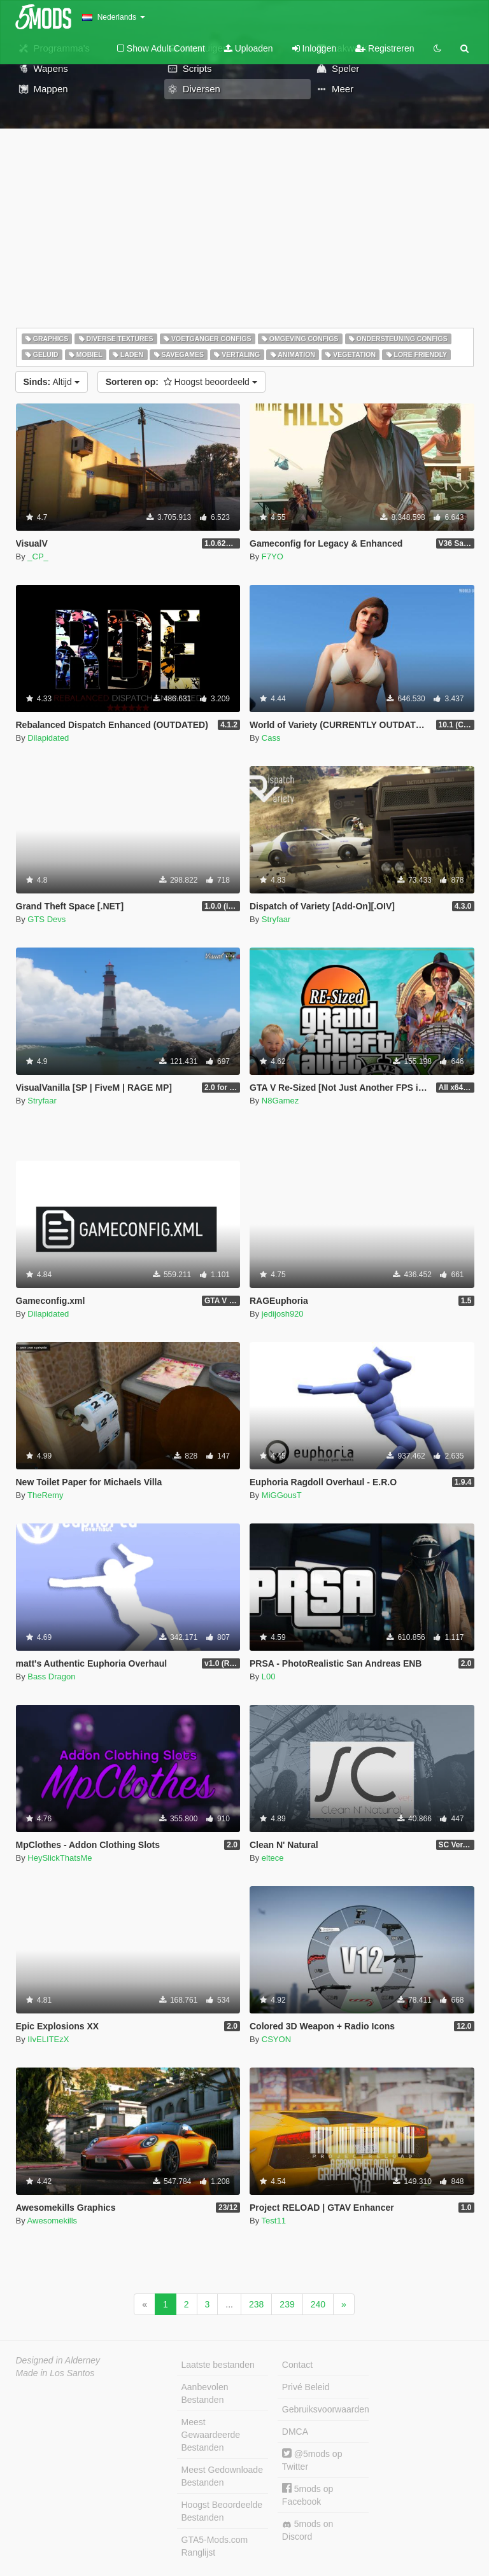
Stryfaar (276, 919)
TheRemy (45, 1495)
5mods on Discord (307, 2530)
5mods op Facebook (307, 2495)
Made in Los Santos (55, 2373)
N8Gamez (280, 1100)
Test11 (274, 2220)
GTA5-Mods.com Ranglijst (214, 2546)
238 (256, 2304)
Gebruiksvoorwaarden (325, 2409)
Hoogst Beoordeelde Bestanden (222, 2511)
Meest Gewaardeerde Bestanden (211, 2435)
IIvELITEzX (48, 2039)
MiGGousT (282, 1495)
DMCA (295, 2431)
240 (318, 2304)
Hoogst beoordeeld (181, 382)
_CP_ (37, 556)
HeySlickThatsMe (59, 1858)
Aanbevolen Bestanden (205, 2393)
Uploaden (248, 48)
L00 (269, 1676)
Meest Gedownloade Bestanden (222, 2476)
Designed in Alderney (58, 2360)
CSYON (276, 2039)
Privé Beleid (306, 2387)
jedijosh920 (283, 1314)
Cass (271, 738)
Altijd (52, 382)
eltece (273, 1858)
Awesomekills (52, 2220)
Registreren (384, 48)
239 (287, 2304)
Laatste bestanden (218, 2365)
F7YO (272, 556)
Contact (297, 2365)
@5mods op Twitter (312, 2460)
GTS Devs (46, 919)
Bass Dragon (51, 1676)
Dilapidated (48, 738)
